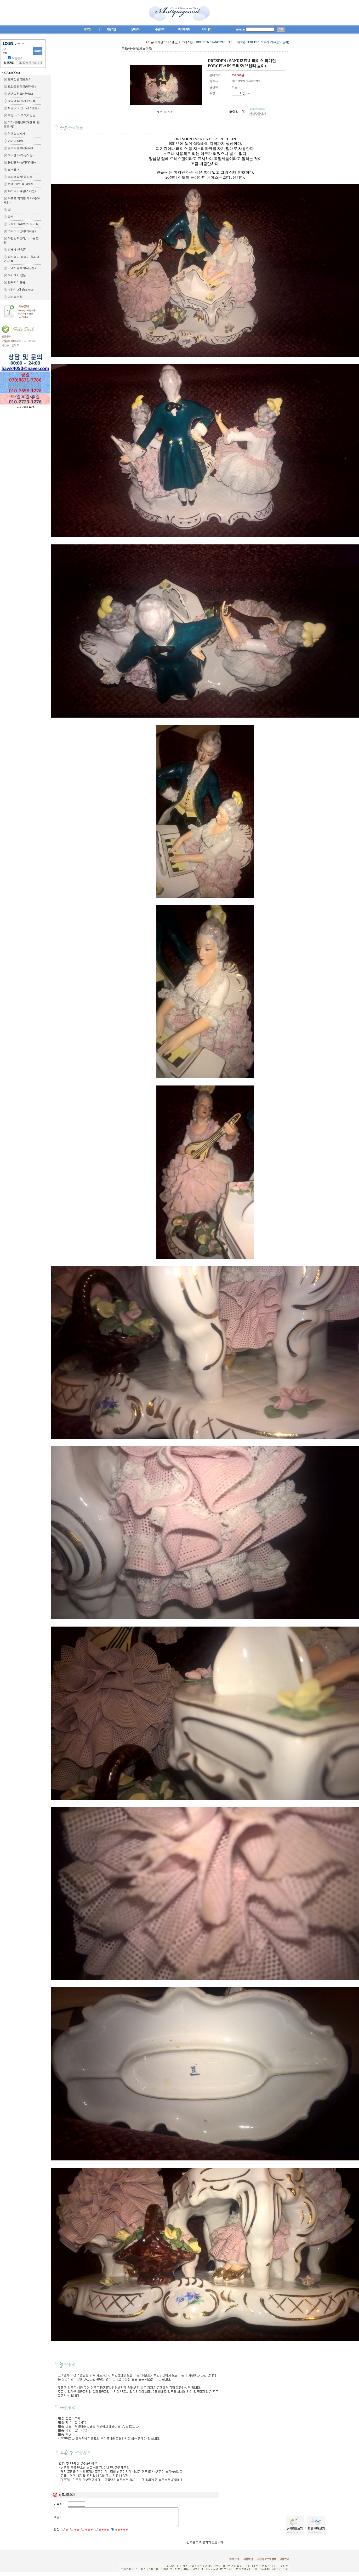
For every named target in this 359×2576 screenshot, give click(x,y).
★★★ (89, 2533)
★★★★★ (121, 2533)
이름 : (57, 2504)
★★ (76, 2533)
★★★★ (104, 2533)
